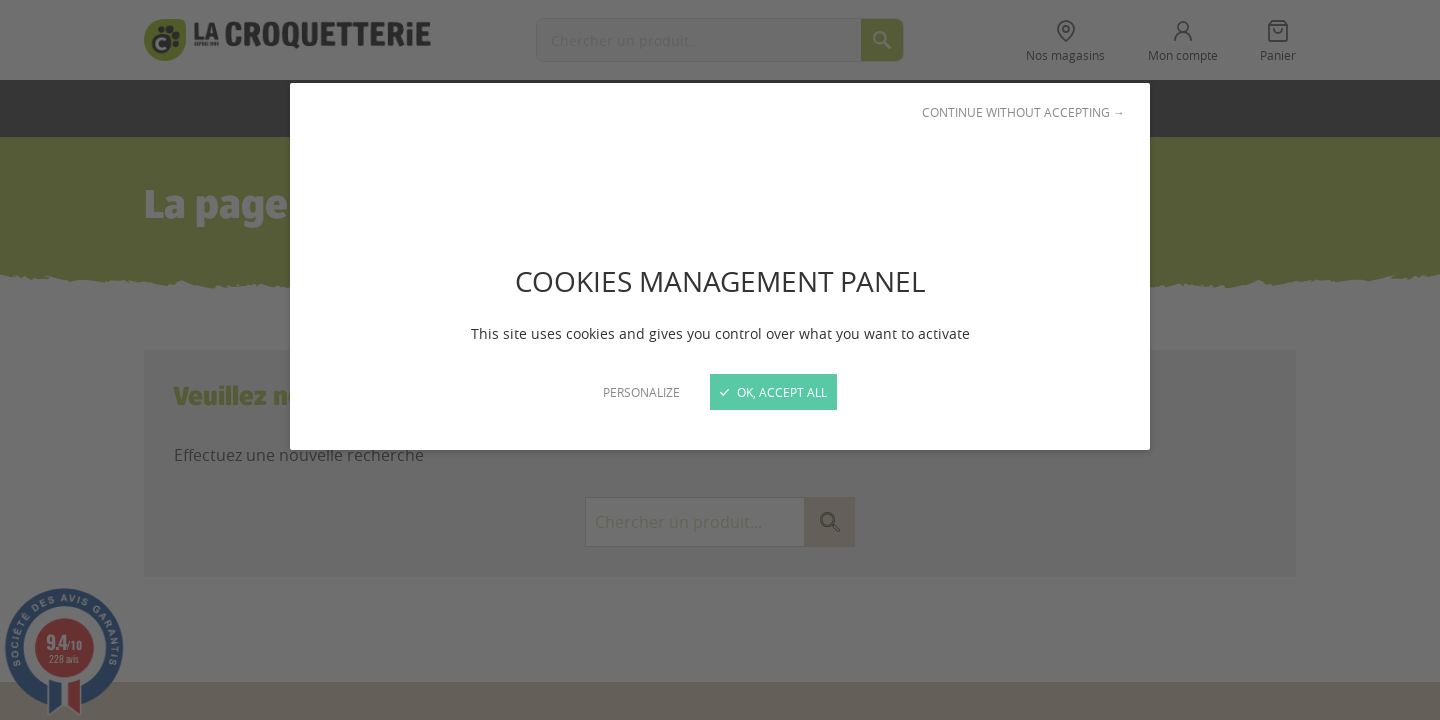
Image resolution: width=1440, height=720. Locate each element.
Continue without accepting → (1023, 112)
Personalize (641, 392)
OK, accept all (773, 392)
